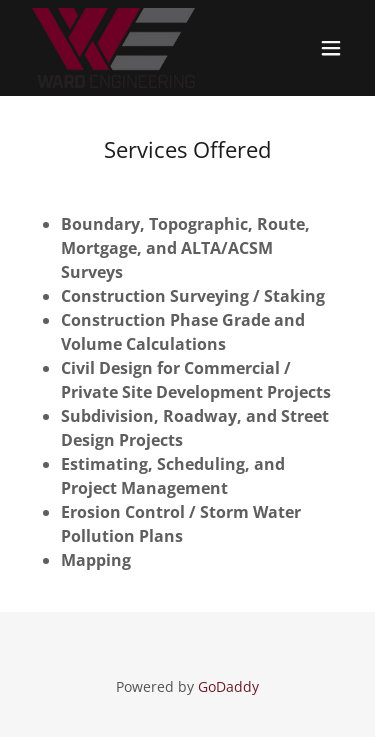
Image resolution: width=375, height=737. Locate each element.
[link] (113, 48)
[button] (331, 48)
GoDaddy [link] (228, 686)
